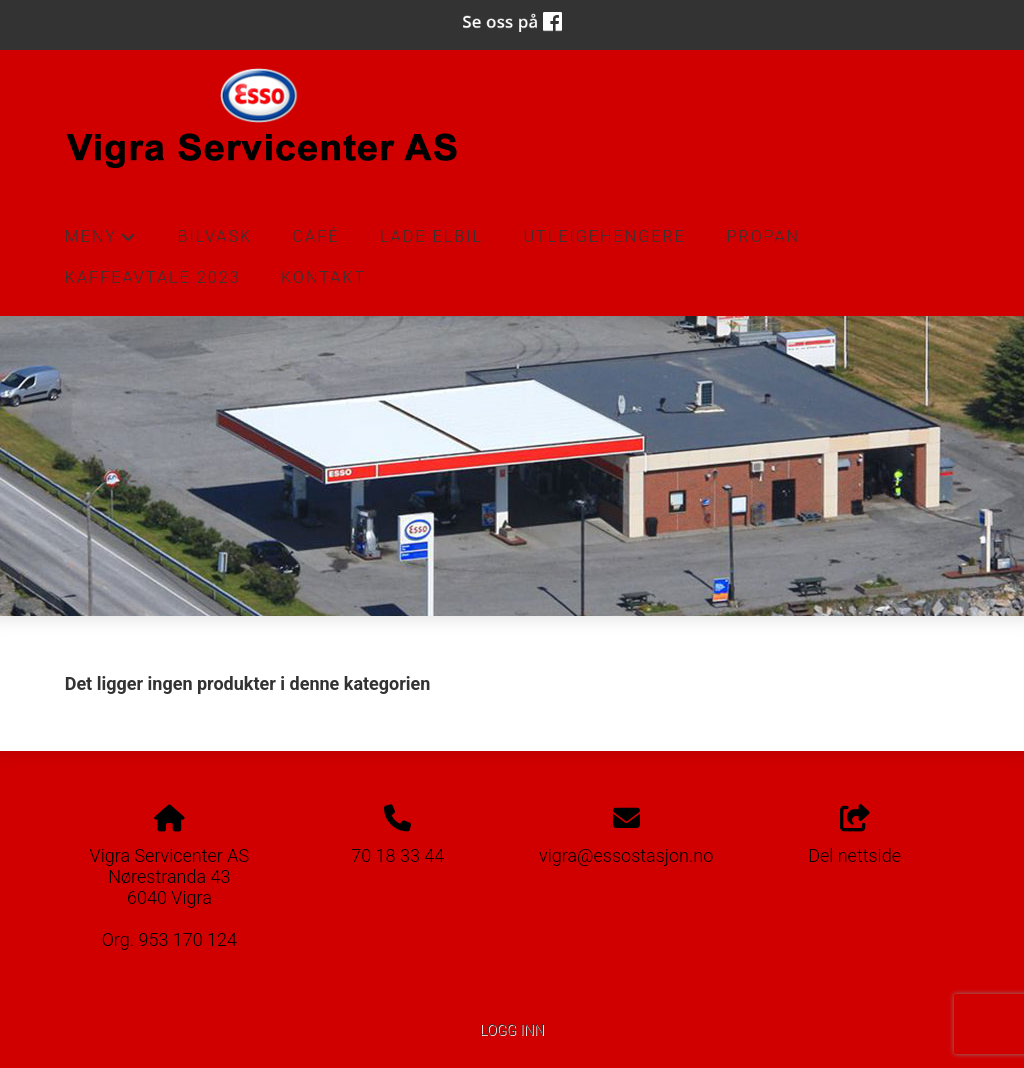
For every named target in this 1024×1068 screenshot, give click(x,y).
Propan (763, 236)
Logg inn (512, 1030)
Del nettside (854, 836)
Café (316, 236)
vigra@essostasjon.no (626, 855)
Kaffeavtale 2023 (153, 277)
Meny (101, 242)
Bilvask (215, 236)
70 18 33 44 (397, 855)
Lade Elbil (431, 236)
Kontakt (323, 277)
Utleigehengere (604, 236)
